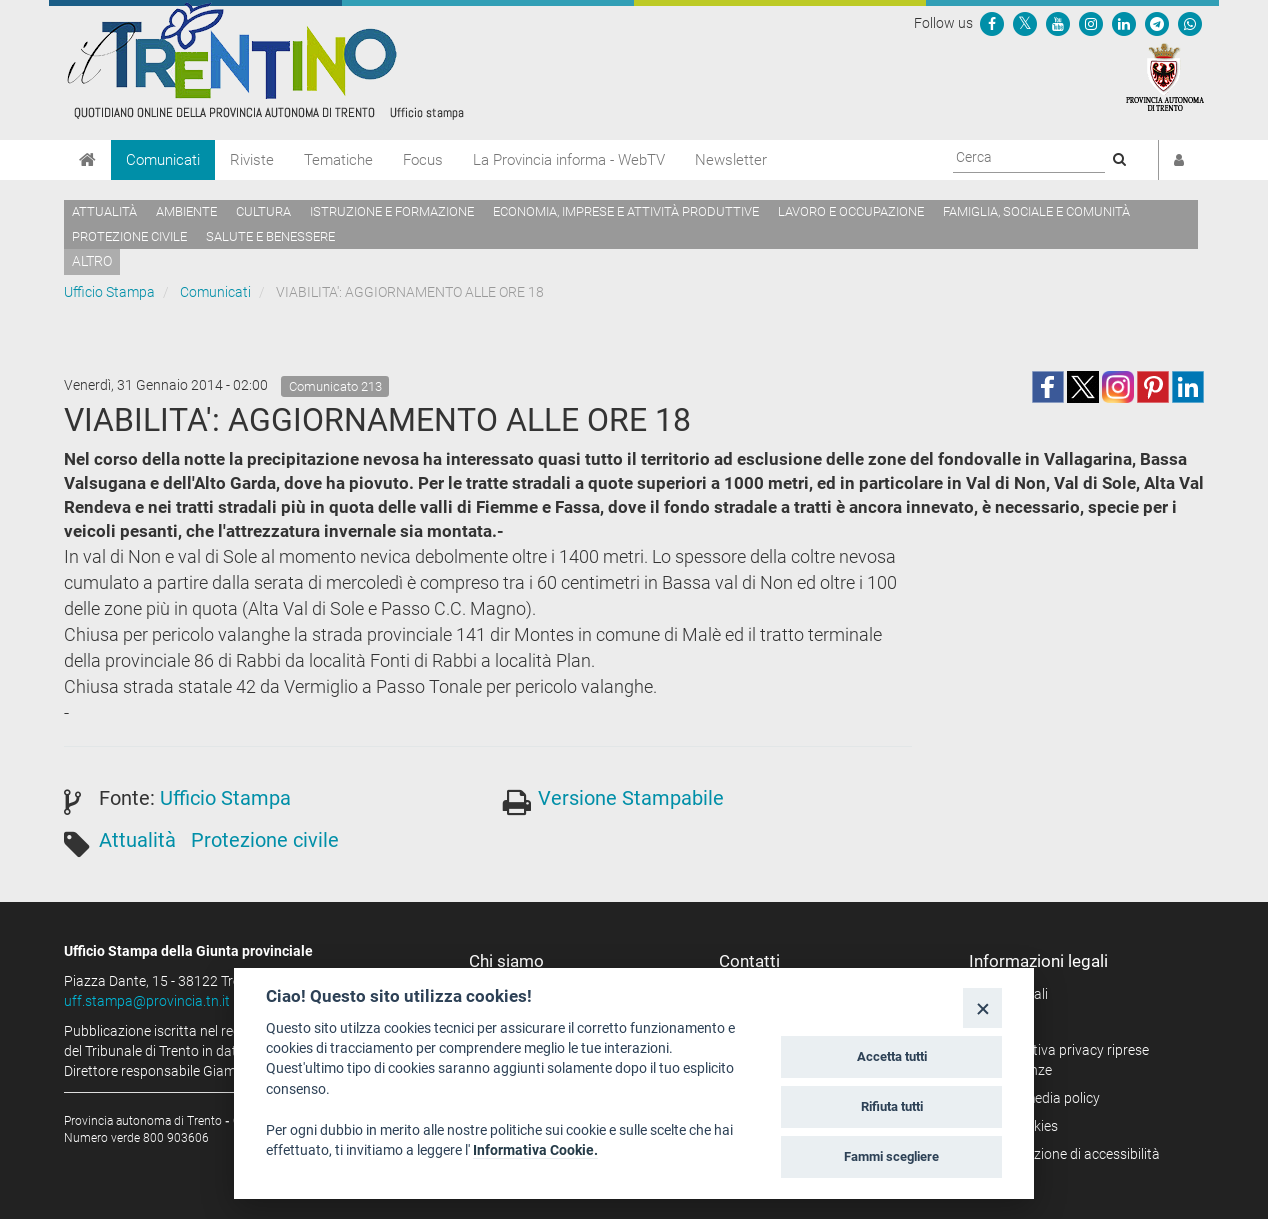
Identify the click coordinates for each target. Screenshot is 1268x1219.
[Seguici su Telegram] (1157, 23)
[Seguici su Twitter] (1025, 23)
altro (92, 261)
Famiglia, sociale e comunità (1036, 211)
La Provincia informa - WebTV (569, 160)
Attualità (104, 211)
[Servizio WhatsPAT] (1190, 23)
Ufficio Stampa (109, 292)
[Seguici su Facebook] (992, 23)
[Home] (87, 160)
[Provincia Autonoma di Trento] (1165, 76)
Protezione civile (129, 236)
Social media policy (1041, 1098)
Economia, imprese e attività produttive (626, 211)
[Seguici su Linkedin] (1124, 23)
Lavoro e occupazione (851, 211)
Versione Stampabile (631, 798)
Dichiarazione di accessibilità (1071, 1154)
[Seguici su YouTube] (1058, 23)
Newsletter (731, 160)
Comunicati (163, 160)
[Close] (982, 1007)
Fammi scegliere (891, 1156)
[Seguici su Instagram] (1091, 23)
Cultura (263, 211)
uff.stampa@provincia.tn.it (147, 1001)
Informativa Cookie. (535, 1150)
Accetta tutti (892, 1056)
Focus (423, 160)
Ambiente (186, 211)
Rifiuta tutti (892, 1106)
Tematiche (338, 160)
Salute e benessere (270, 236)
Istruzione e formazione (392, 211)
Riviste (252, 160)
